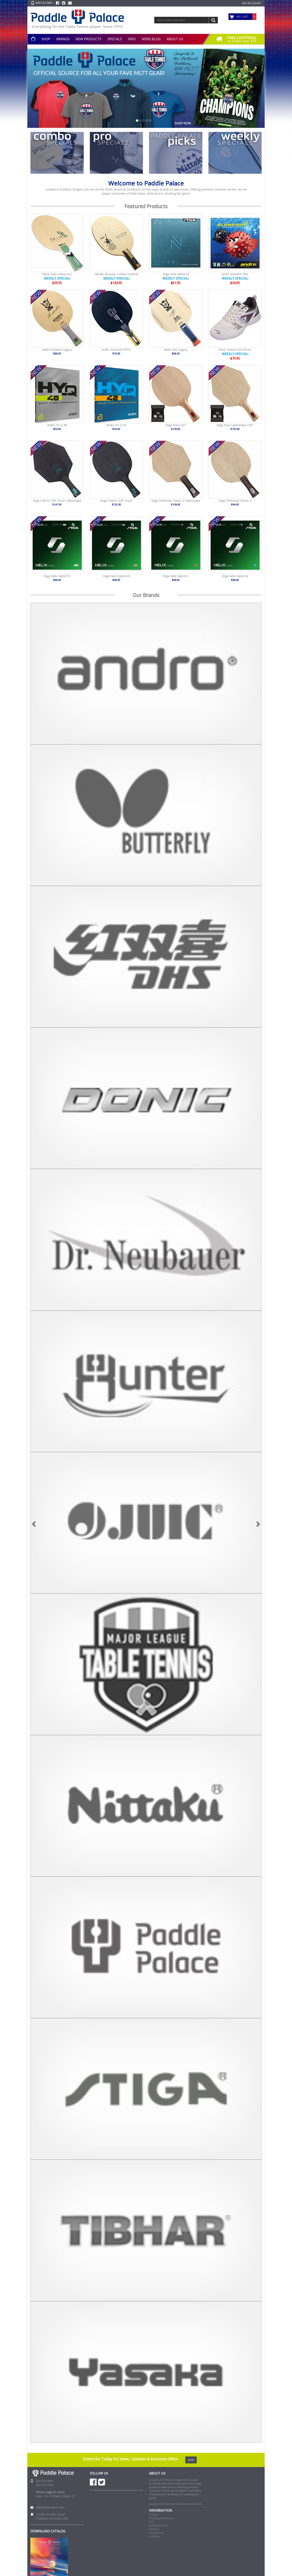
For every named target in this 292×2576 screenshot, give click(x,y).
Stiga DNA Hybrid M (176, 274)
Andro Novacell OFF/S (116, 349)
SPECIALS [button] (114, 39)
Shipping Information (161, 2518)
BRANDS (63, 39)
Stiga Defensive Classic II (235, 500)
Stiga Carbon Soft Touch (116, 500)
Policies (153, 2514)
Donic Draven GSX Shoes (234, 349)
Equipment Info (158, 2525)
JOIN (191, 2460)
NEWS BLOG (151, 39)
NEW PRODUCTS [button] (88, 39)
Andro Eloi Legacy (175, 349)
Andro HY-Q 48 (57, 425)
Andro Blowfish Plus (235, 274)
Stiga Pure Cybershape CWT (235, 425)
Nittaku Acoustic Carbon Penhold (116, 274)
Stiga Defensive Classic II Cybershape (175, 500)
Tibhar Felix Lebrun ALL (57, 274)
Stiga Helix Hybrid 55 (57, 576)
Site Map (154, 2536)
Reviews (154, 2529)
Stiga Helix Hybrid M (235, 576)
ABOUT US (175, 39)
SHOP (46, 39)
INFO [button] (132, 39)
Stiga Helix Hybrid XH (116, 576)
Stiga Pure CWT (175, 425)
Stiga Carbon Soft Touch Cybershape (57, 500)
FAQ (151, 2521)
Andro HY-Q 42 (116, 425)
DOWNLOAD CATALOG (47, 2531)
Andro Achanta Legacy (57, 349)
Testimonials (156, 2532)
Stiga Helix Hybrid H (175, 576)
